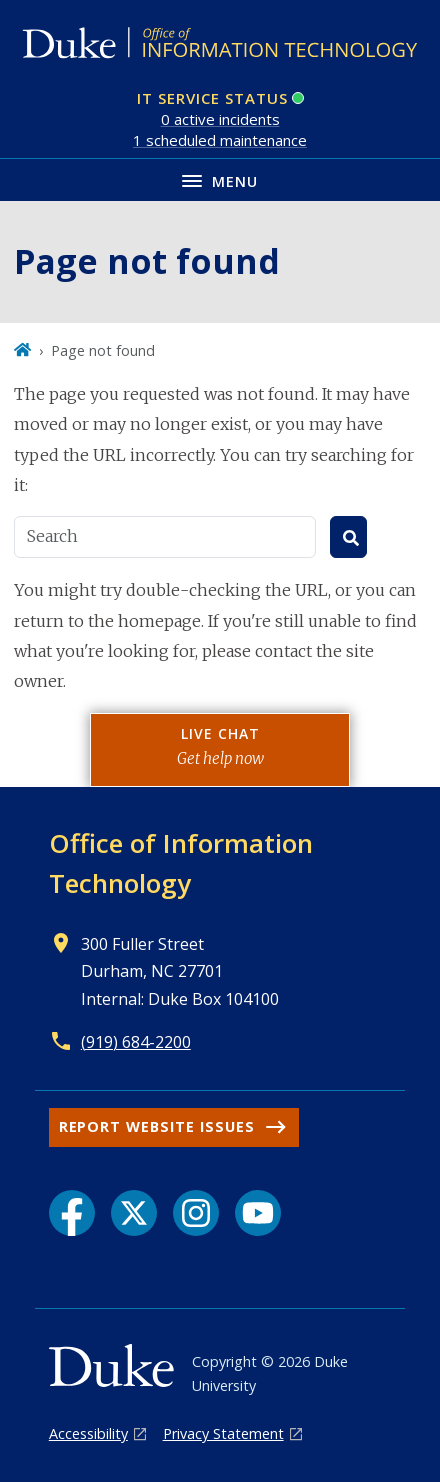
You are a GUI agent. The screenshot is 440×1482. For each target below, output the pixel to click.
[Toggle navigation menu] (220, 179)
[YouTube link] (258, 1213)
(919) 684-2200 (136, 1042)
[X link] (134, 1213)
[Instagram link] (196, 1213)
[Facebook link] (72, 1213)
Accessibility (88, 1433)
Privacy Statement (223, 1433)
